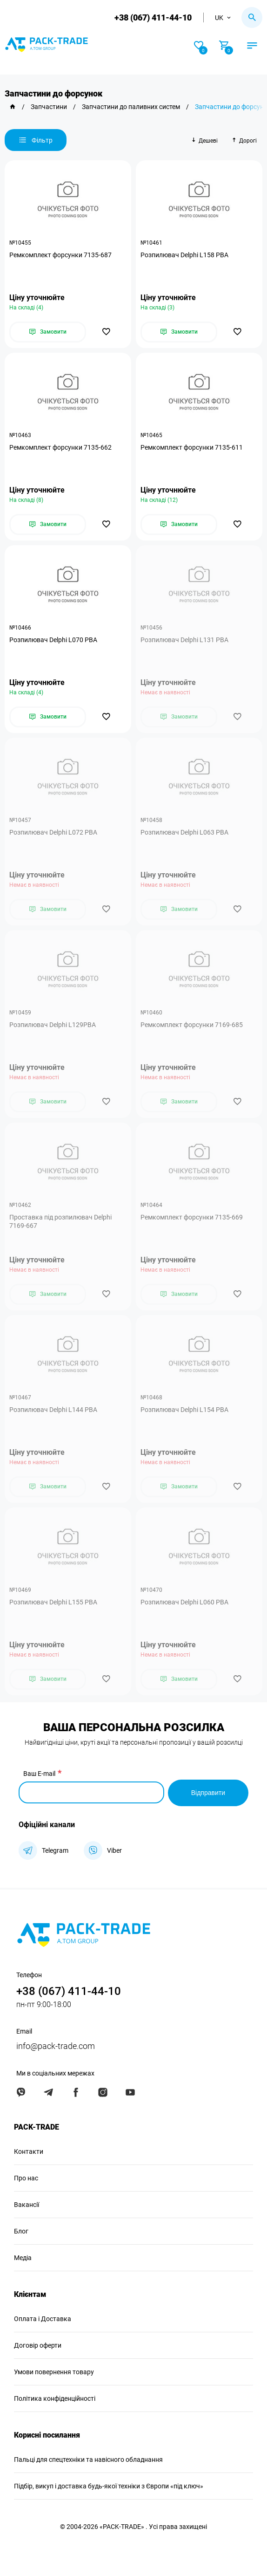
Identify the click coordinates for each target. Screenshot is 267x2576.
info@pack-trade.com (55, 2045)
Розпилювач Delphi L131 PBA (184, 640)
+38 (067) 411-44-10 (152, 17)
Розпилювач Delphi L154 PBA (184, 1409)
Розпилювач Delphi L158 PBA (184, 255)
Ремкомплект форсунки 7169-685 (191, 1024)
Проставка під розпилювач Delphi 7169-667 (60, 1221)
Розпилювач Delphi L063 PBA (184, 832)
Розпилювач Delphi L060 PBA (184, 1602)
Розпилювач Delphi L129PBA (52, 1024)
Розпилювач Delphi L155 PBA (53, 1602)
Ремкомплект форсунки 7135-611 (191, 447)
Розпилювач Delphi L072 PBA (53, 832)
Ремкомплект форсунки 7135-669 (191, 1217)
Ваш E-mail (39, 1773)
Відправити (208, 1791)
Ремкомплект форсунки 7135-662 (60, 447)
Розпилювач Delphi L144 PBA (53, 1409)
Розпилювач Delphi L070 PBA (53, 640)
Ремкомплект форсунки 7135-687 (60, 255)
